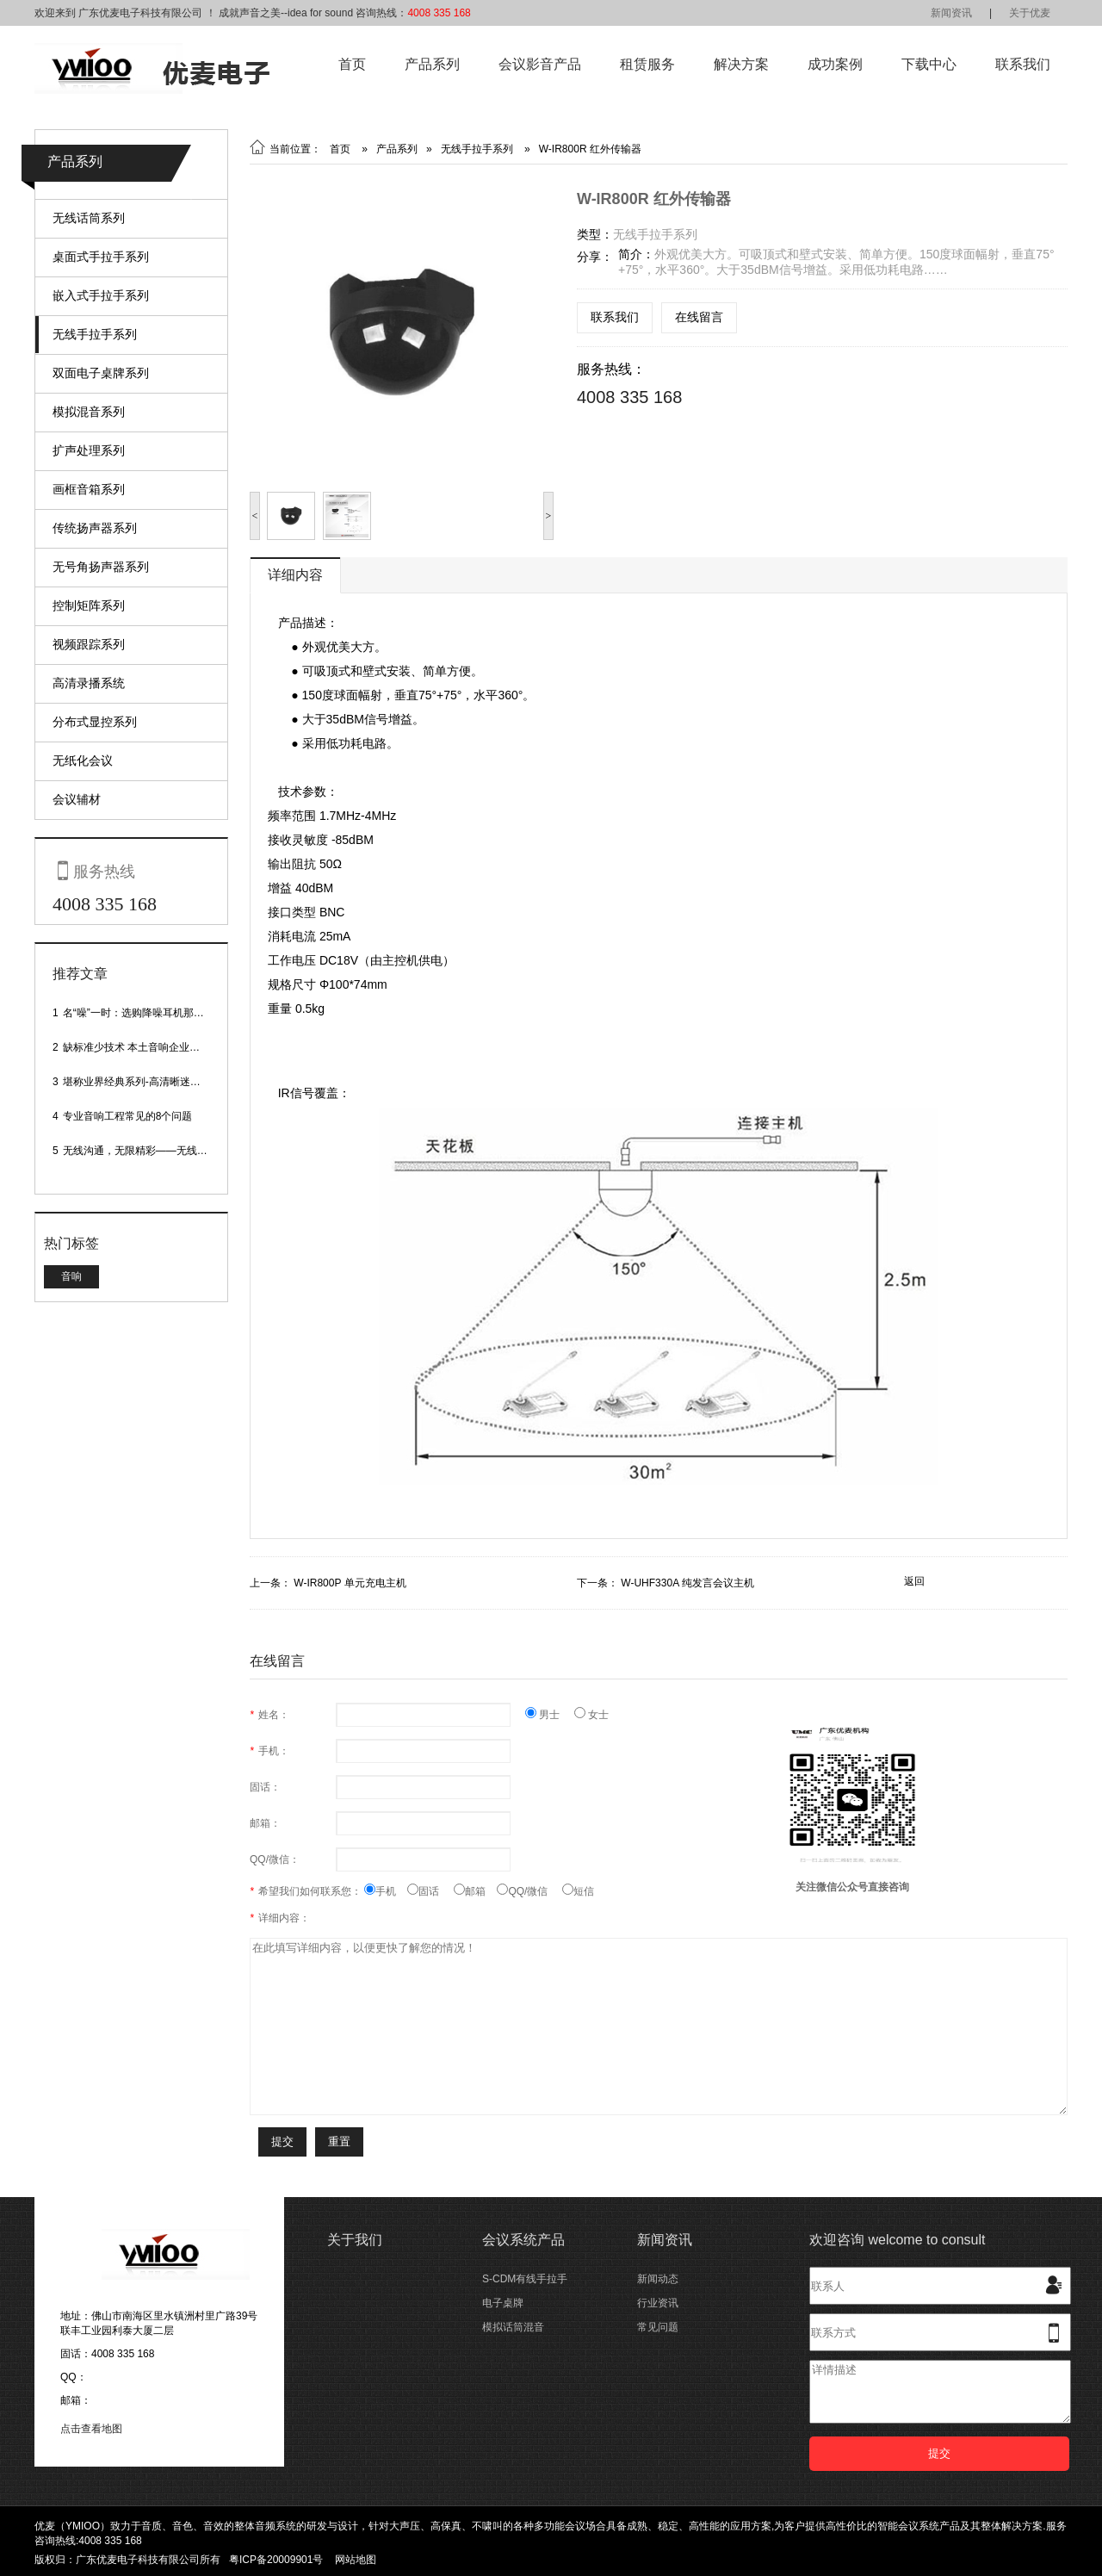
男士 (549, 1715)
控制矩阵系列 (89, 605)
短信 (578, 1891)
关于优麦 (1029, 13)
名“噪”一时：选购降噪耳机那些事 (138, 1013)
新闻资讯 (951, 13)
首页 (352, 64)
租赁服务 (647, 64)
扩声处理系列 (89, 450)
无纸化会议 (83, 760)
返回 (914, 1581)
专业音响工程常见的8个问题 (128, 1116)
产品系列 (432, 64)
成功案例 (835, 64)
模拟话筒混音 (513, 2327)
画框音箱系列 (89, 489)
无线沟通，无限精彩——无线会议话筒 (150, 1151)
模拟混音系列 (89, 412)
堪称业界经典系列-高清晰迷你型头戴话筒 (157, 1082)
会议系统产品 (523, 2239)
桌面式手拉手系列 (101, 257)
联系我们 (1022, 64)
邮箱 (475, 1891)
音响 (71, 1276)
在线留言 (699, 317)
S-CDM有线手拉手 (524, 2279)
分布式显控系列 (95, 722)
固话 (430, 1891)
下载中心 (929, 64)
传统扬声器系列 (95, 528)
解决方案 (741, 64)
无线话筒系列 (89, 218)
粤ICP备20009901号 (276, 2560)
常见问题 (657, 2327)
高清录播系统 (89, 683)
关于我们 (354, 2239)
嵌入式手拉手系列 (101, 295)
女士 (591, 1715)
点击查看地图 (91, 2429)
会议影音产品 (539, 64)
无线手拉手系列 (95, 334)
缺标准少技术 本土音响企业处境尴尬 (147, 1047)
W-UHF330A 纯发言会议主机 (687, 1583)
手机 (385, 1891)
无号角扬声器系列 (101, 567)
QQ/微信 (529, 1891)
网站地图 (355, 2560)
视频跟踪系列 (89, 644)
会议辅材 (77, 799)
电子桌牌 (502, 2303)
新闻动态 (657, 2279)
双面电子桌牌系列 (101, 373)
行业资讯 (657, 2303)
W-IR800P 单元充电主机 (350, 1583)
